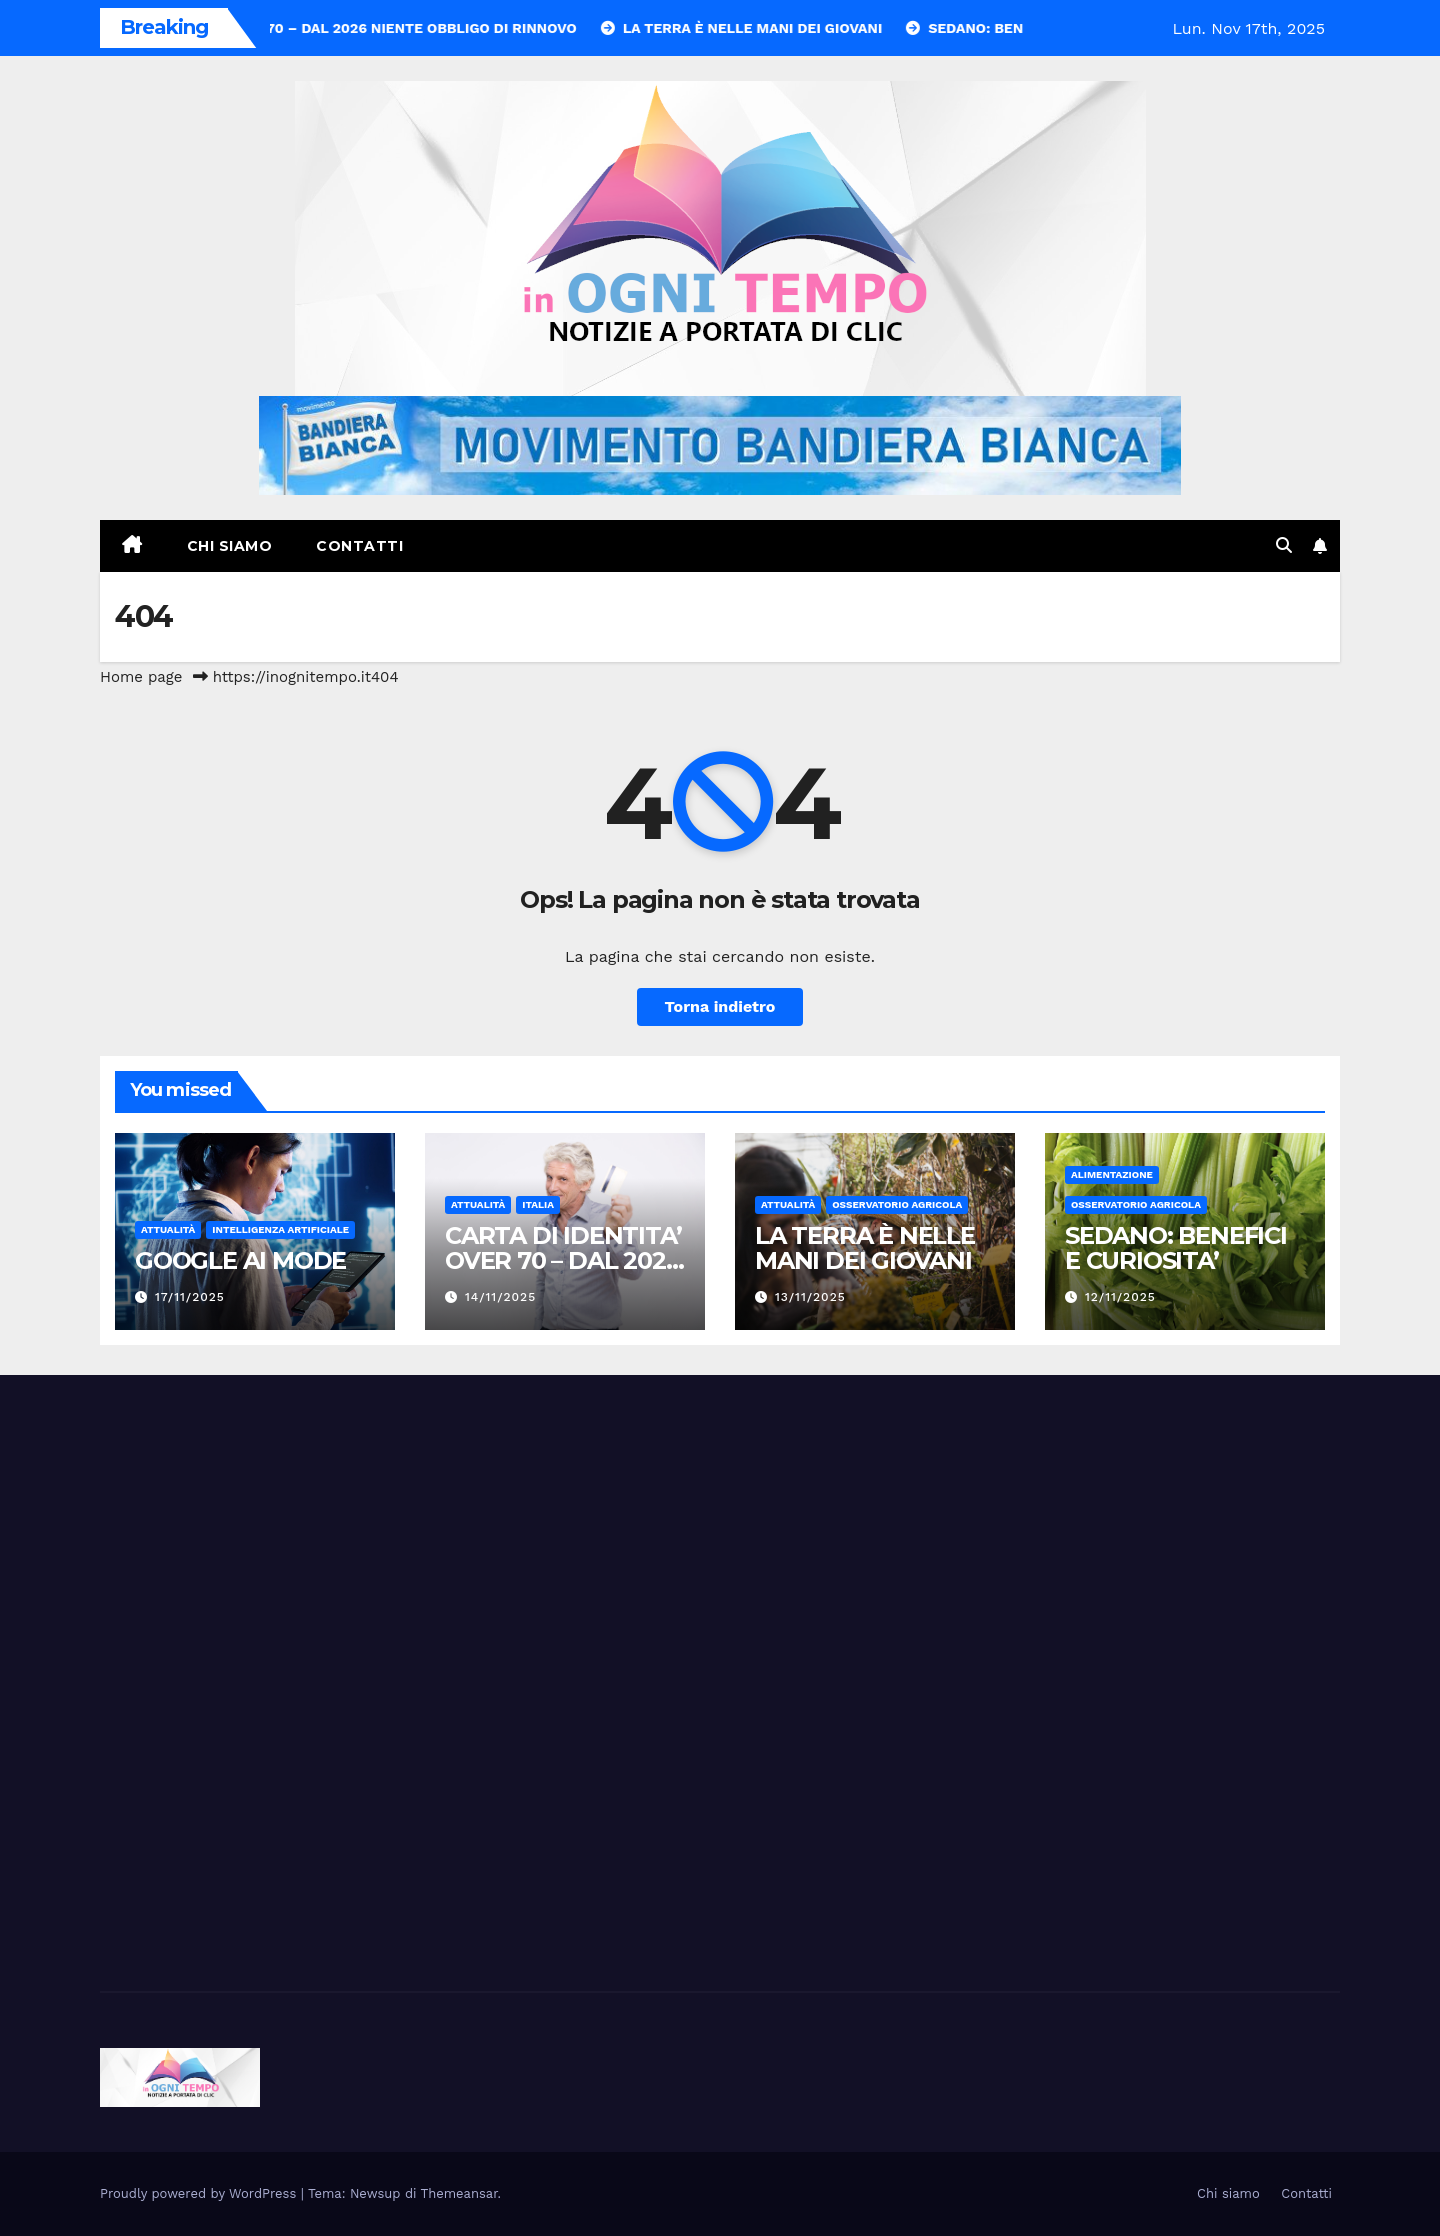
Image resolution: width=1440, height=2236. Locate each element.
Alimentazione (1112, 1174)
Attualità (168, 1229)
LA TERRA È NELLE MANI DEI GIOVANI (865, 1248)
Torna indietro (720, 1006)
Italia (538, 1204)
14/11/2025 (500, 1297)
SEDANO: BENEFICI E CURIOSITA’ (1176, 1248)
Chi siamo (230, 546)
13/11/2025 (810, 1297)
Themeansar (459, 2193)
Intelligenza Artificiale (280, 1229)
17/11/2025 (190, 1297)
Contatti (359, 546)
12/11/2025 (1120, 1297)
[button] (1284, 545)
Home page (141, 677)
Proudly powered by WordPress (200, 2193)
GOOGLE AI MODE (240, 1260)
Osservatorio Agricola (897, 1204)
